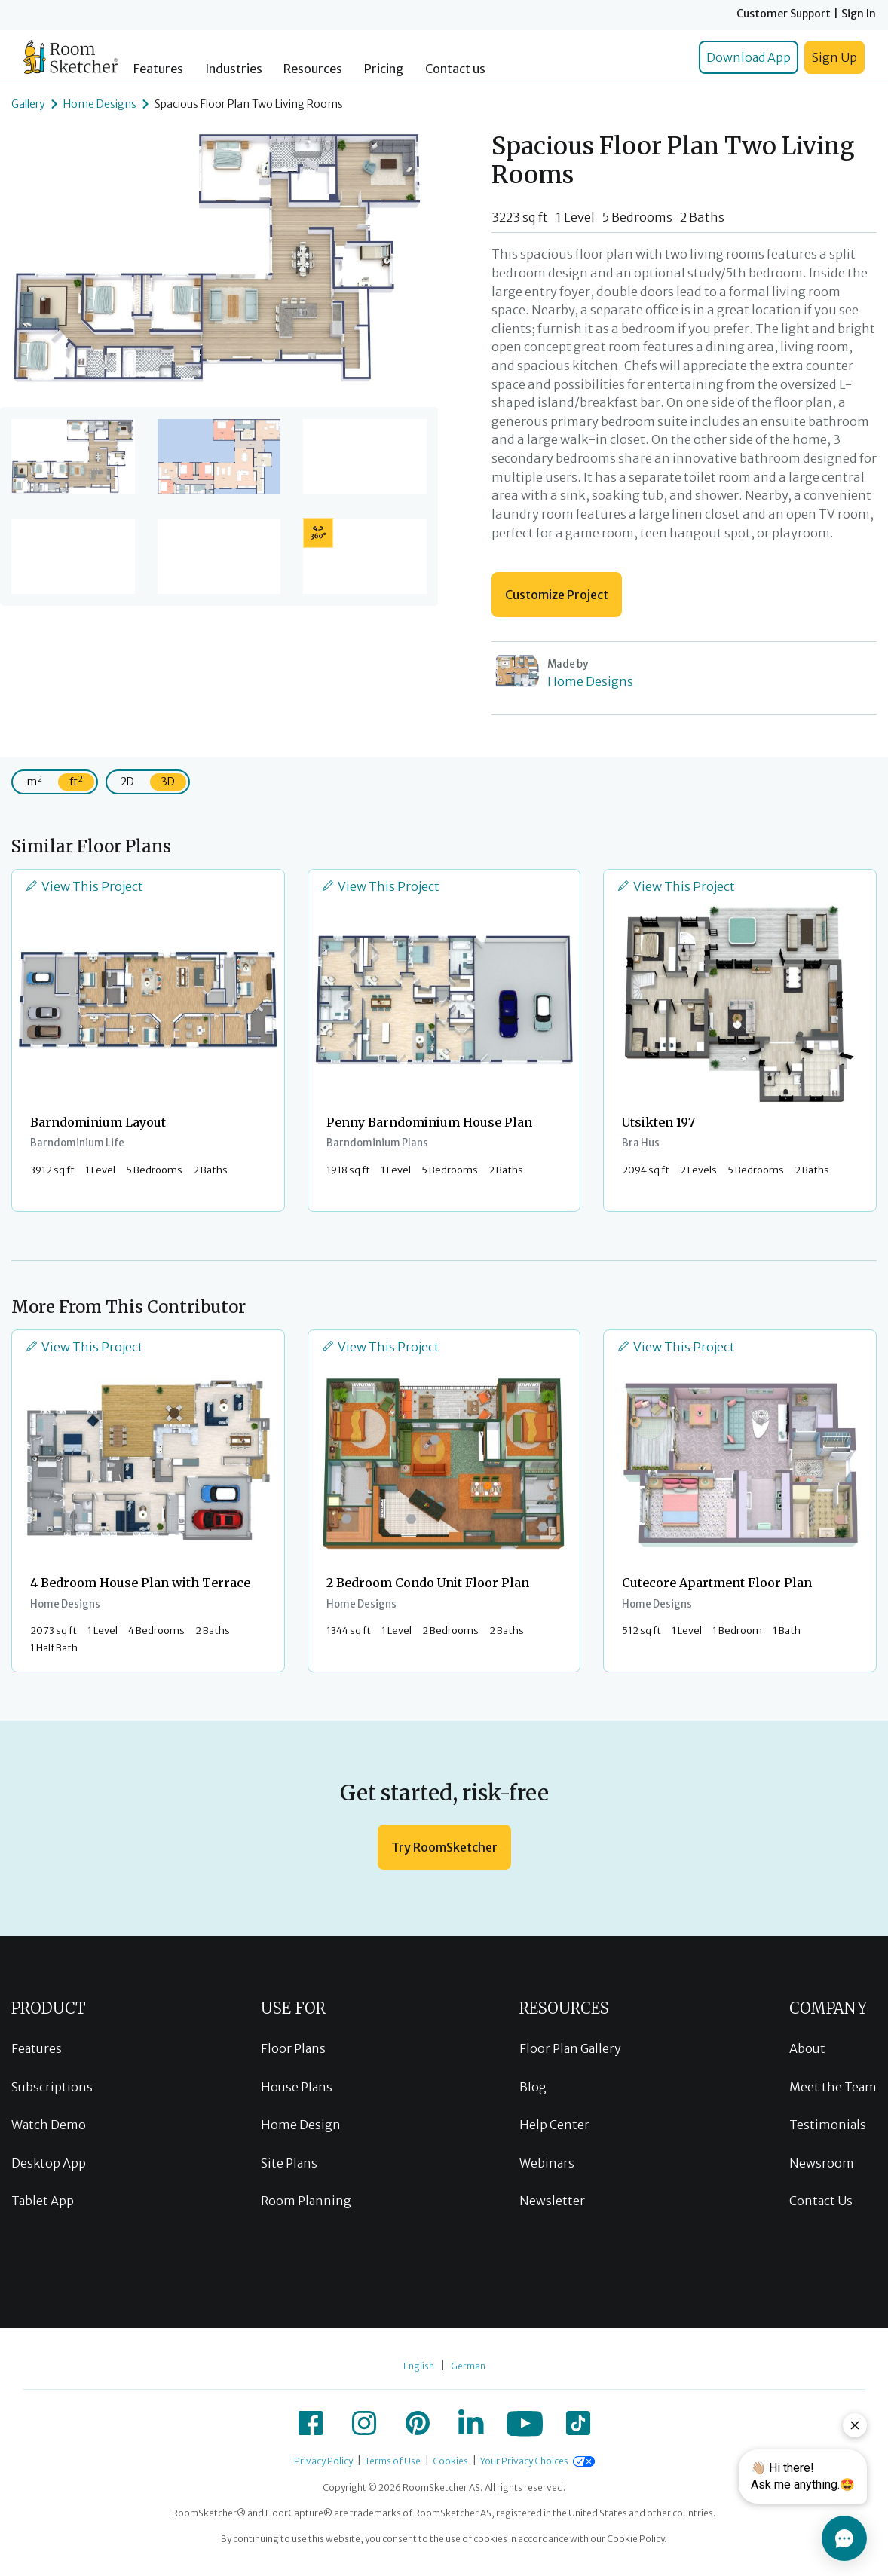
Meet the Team (833, 2086)
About (807, 2048)
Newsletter (552, 2200)
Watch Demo (48, 2124)
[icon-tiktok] (578, 2423)
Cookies (450, 2461)
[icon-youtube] (525, 2423)
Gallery (28, 104)
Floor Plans (293, 2048)
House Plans (296, 2086)
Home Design (301, 2124)
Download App (748, 57)
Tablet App (42, 2200)
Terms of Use (393, 2461)
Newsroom (821, 2163)
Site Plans (289, 2163)
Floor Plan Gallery (570, 2048)
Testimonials (827, 2124)
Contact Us (821, 2200)
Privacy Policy (323, 2461)
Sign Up (834, 57)
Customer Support (783, 13)
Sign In (858, 13)
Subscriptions (52, 2086)
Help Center (554, 2124)
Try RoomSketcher (444, 1847)
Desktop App (48, 2163)
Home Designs (99, 104)
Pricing (383, 69)
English (418, 2366)
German (468, 2366)
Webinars (546, 2163)
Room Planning (306, 2200)
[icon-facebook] (310, 2423)
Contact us (455, 69)
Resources (312, 69)
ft (76, 781)
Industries (233, 69)
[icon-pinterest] (418, 2423)
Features (158, 69)
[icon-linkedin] (471, 2423)
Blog (533, 2086)
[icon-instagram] (364, 2423)
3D (168, 781)
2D (127, 781)
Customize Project (556, 594)
